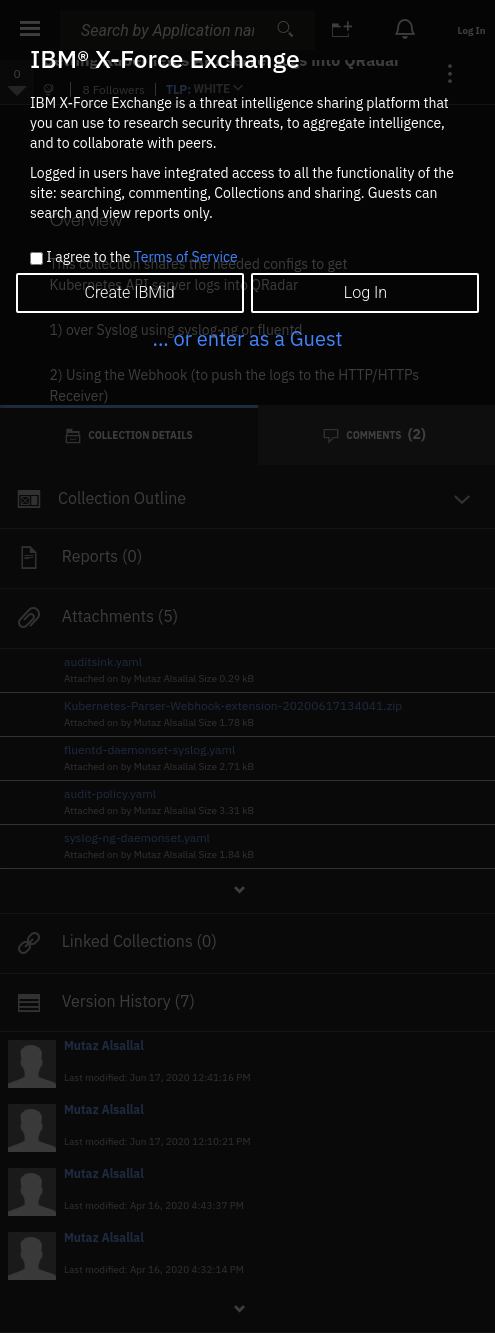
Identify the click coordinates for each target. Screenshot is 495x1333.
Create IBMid (129, 292)
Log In (365, 292)
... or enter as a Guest (247, 338)
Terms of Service (186, 257)
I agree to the (141, 258)
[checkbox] (36, 258)
